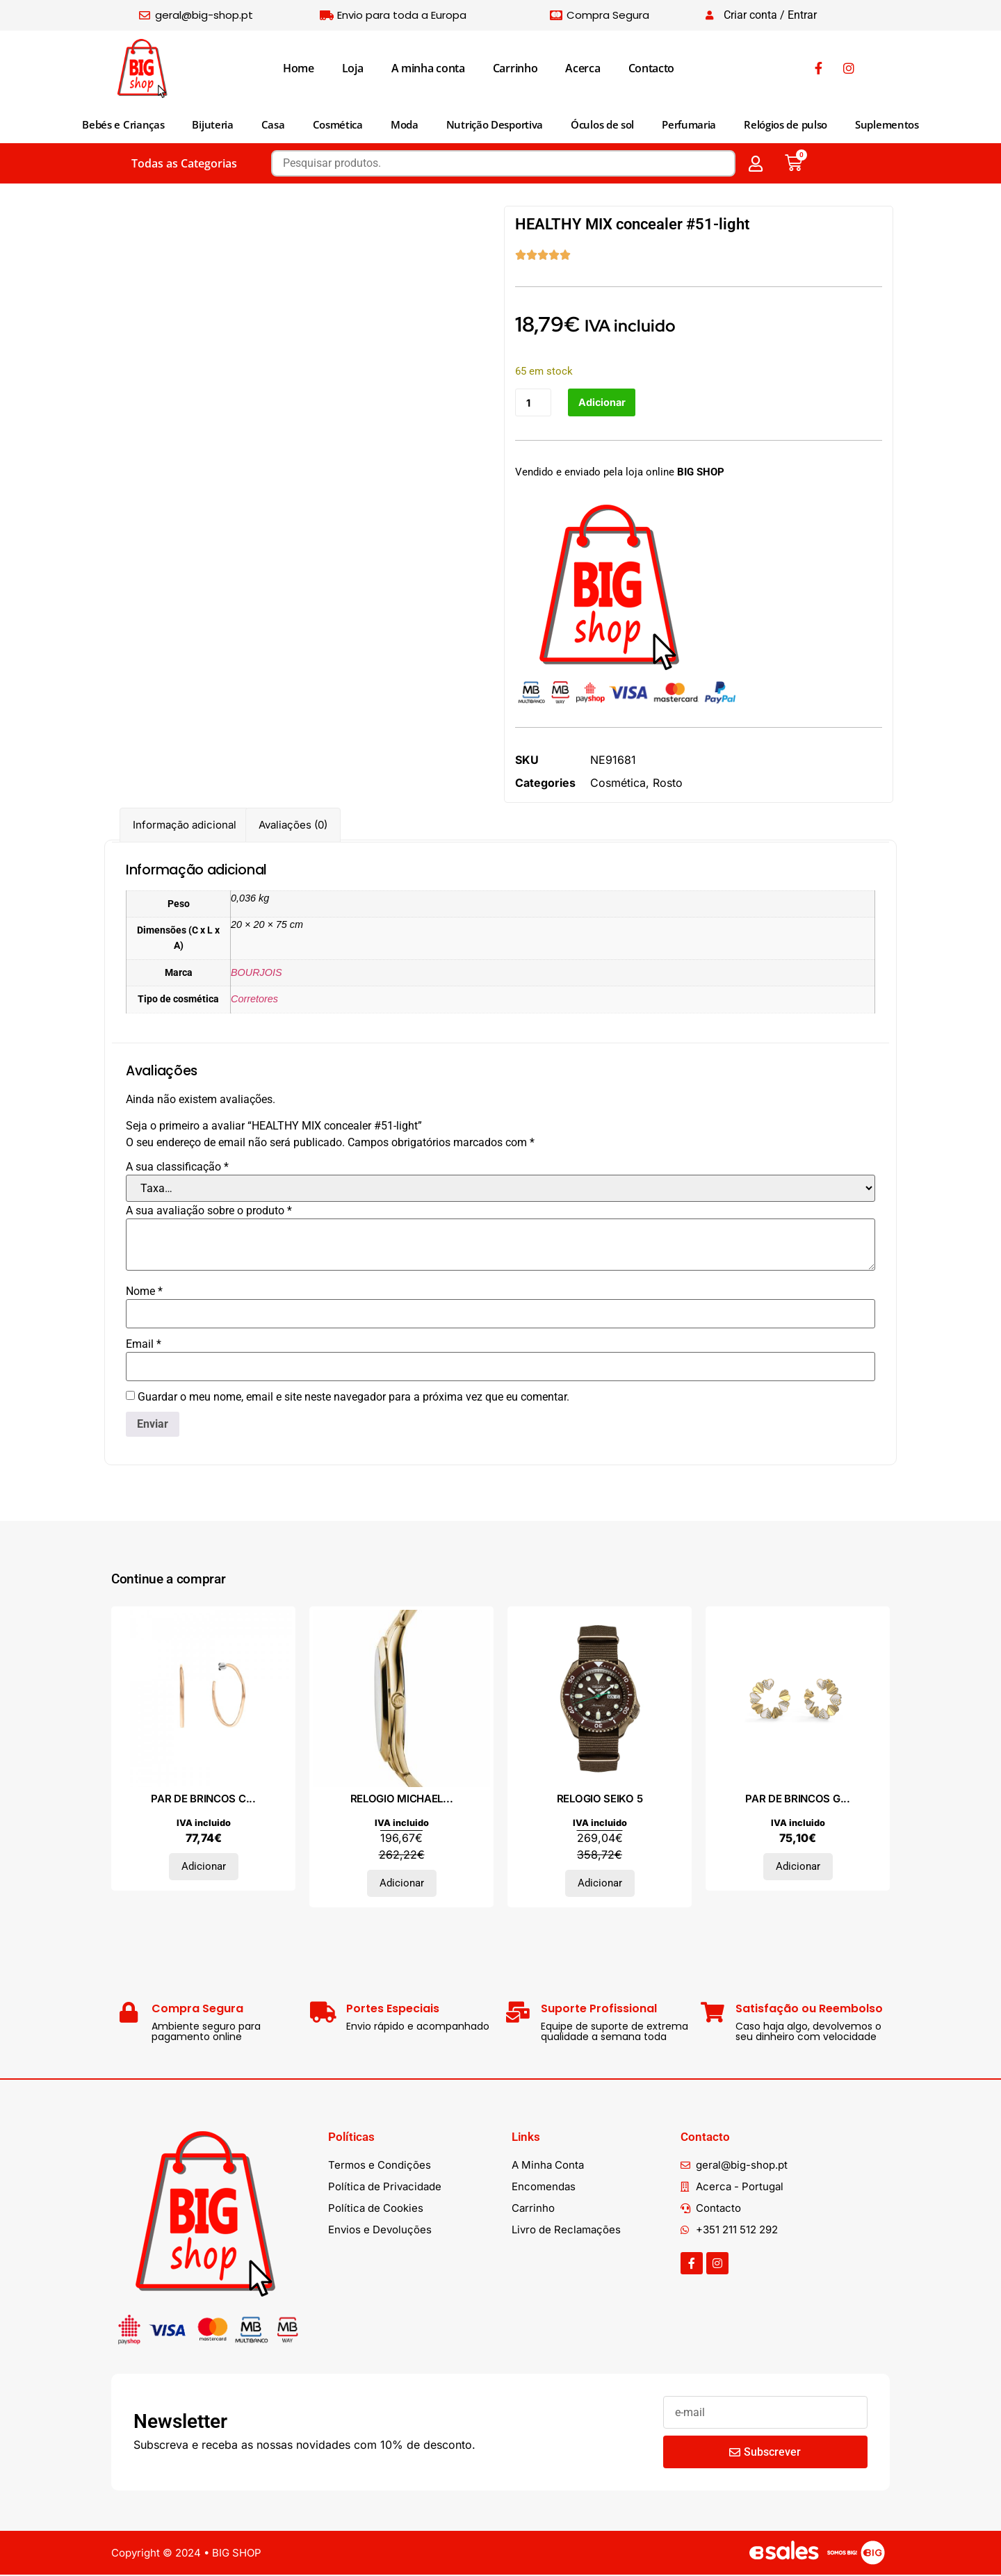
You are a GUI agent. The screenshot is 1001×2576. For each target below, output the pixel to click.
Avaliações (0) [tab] (293, 826)
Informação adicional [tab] (184, 826)
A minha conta (428, 68)
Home (298, 68)
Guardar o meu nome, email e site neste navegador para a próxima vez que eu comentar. (353, 1398)
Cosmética (338, 124)
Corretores (254, 1000)
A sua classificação (177, 1168)
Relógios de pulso (785, 124)
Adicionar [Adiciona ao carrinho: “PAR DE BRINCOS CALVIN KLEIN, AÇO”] (203, 1867)
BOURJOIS (256, 973)
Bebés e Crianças (123, 124)
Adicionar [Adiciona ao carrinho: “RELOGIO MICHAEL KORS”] (402, 1884)
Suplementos (887, 124)
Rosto (668, 783)
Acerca (582, 68)
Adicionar (604, 402)
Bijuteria (212, 124)
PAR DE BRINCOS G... (797, 1800)
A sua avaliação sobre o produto (209, 1212)
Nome (144, 1292)
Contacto (651, 68)
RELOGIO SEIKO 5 (600, 1800)
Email (143, 1345)
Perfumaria (689, 124)
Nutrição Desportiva (494, 124)
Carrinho (515, 68)
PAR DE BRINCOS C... (203, 1800)
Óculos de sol (602, 124)
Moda (404, 124)
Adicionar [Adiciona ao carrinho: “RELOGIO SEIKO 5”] (600, 1884)
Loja (353, 68)
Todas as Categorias (184, 163)
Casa (273, 124)
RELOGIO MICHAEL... (401, 1800)
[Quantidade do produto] (534, 403)
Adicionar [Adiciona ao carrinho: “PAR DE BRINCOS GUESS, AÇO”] (798, 1867)
